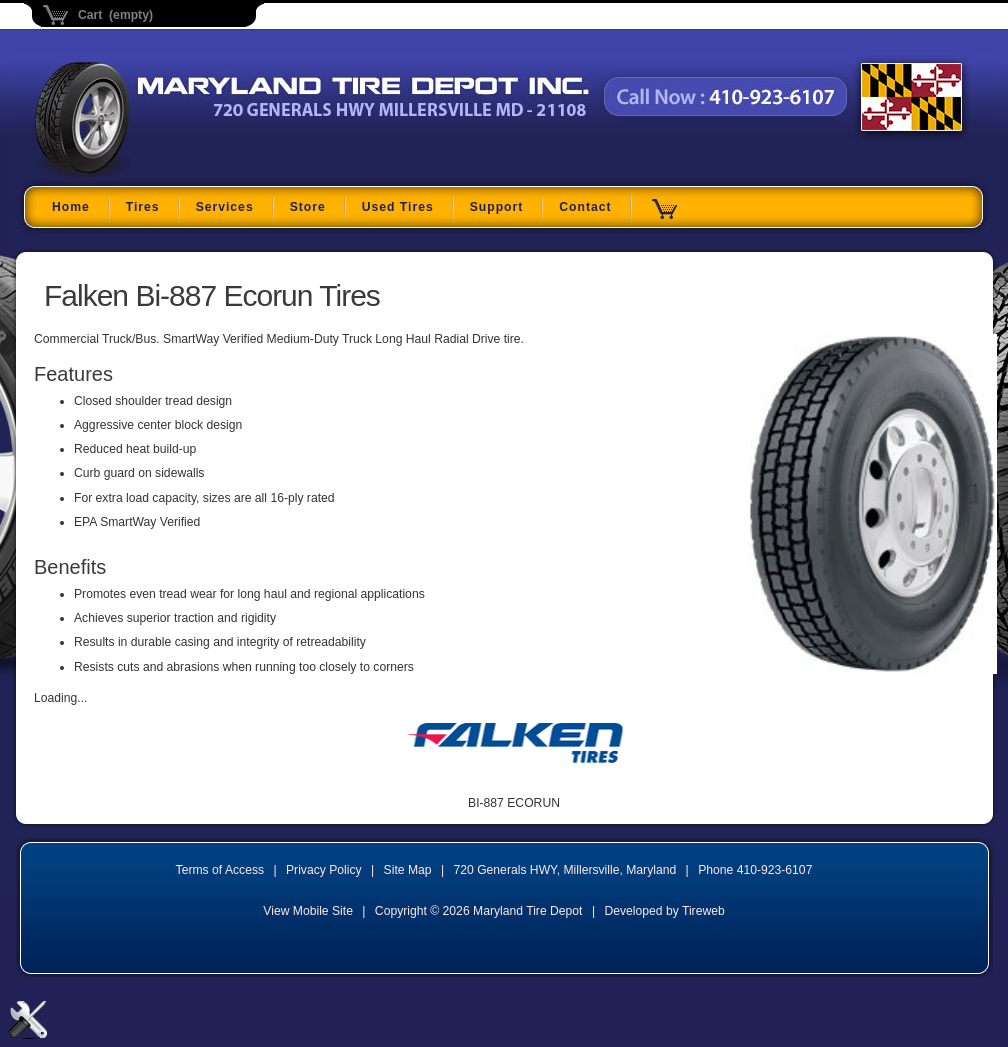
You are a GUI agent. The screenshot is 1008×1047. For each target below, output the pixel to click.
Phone (755, 870)
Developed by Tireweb (664, 911)
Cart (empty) (115, 15)
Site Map (408, 870)
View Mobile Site (308, 911)
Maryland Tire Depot (160, 174)
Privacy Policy (324, 870)
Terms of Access (220, 870)
